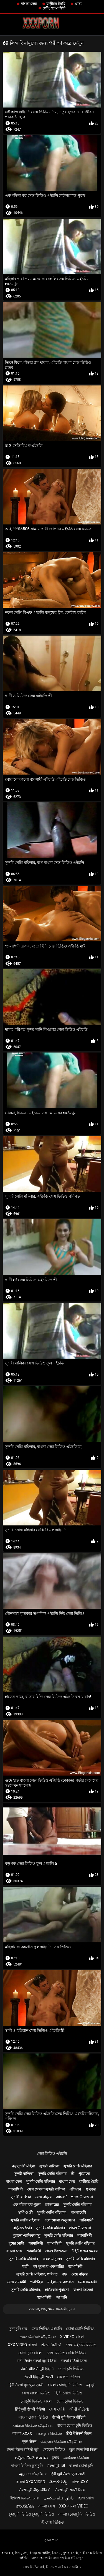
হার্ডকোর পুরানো (57, 2290)
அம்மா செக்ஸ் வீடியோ (32, 2425)
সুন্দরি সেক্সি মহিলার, (52, 2212)
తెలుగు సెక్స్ (58, 2482)
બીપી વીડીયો (79, 2409)
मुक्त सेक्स (29, 2441)
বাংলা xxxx (22, 2433)
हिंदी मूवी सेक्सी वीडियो (30, 2409)
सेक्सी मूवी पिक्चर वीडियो (68, 2417)
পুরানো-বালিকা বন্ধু (26, 2235)
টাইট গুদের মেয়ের (85, 2251)
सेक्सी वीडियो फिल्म (74, 2360)
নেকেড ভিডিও (68, 2377)
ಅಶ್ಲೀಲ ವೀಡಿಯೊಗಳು (31, 2457)
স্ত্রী (72, 2174)
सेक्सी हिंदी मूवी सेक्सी (38, 2377)
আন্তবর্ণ (61, 2197)
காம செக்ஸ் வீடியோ (38, 2337)
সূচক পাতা (52, 2540)
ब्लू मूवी (90, 2385)
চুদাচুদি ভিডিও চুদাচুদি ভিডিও (31, 2514)
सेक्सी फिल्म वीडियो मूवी (22, 2449)
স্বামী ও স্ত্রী (25, 2212)
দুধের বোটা (16, 2243)
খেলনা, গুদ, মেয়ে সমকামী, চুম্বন (52, 2309)
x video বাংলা (72, 2337)
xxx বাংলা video (73, 2506)
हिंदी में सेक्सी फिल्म (79, 2433)
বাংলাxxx (80, 2482)
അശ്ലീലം (25, 2506)
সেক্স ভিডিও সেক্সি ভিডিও (66, 2353)
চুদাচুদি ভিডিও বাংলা (36, 2401)
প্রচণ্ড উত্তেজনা (82, 2197)
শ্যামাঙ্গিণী (15, 2189)
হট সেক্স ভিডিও (52, 2522)
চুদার (55, 2457)
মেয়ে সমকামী (16, 2282)
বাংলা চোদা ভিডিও (33, 2417)
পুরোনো (84, 2174)
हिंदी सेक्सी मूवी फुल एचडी (26, 2385)
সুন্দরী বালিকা (49, 2166)
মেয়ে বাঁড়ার (43, 2197)
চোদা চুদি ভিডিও (70, 2369)
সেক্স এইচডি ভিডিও (81, 2345)
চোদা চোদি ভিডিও (80, 2328)
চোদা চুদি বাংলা (30, 2353)
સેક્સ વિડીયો (51, 2345)
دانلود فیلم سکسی (58, 2498)
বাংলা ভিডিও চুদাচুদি (27, 2465)
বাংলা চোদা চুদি (81, 2465)
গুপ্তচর (90, 2189)
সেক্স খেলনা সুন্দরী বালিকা (46, 2189)
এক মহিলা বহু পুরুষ (26, 2205)
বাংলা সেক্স (29, 4)
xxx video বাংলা (22, 2345)
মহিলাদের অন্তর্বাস (60, 2282)
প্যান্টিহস (36, 2282)
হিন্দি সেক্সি (86, 2498)
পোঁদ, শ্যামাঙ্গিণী (53, 8)
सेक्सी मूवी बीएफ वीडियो (34, 2490)
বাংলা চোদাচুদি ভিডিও (64, 2385)
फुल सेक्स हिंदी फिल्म (83, 2449)
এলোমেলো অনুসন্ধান (59, 2220)
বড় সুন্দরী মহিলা (23, 2166)
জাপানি (61, 2297)
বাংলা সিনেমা (83, 2290)
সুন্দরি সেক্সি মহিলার (78, 2166)
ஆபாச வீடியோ (32, 2474)
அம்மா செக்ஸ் (76, 2457)
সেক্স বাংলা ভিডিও (36, 2393)
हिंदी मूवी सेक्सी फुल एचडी (67, 2474)
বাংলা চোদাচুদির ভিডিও (76, 2514)
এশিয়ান (75, 2189)
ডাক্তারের (52, 2205)
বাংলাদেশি (78, 2212)
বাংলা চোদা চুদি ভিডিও (74, 2425)
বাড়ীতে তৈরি (55, 4)
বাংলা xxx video (30, 2482)
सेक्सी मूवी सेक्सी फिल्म (70, 2490)
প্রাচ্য (78, 4)
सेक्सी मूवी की (56, 2465)
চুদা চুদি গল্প (18, 2328)
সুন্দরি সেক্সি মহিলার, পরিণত (36, 2274)
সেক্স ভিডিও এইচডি (52, 2153)
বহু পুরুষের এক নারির (48, 2266)
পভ (64, 2274)
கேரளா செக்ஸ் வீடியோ (61, 2441)
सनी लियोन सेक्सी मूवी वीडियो (37, 2360)
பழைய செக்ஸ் (49, 2433)
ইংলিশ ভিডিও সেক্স (24, 2498)
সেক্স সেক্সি (57, 2409)
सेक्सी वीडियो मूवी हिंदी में (37, 2369)
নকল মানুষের (52, 2259)
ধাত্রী (25, 2266)
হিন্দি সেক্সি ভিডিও (68, 2393)
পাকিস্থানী (86, 2220)
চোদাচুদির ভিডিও (70, 2401)
